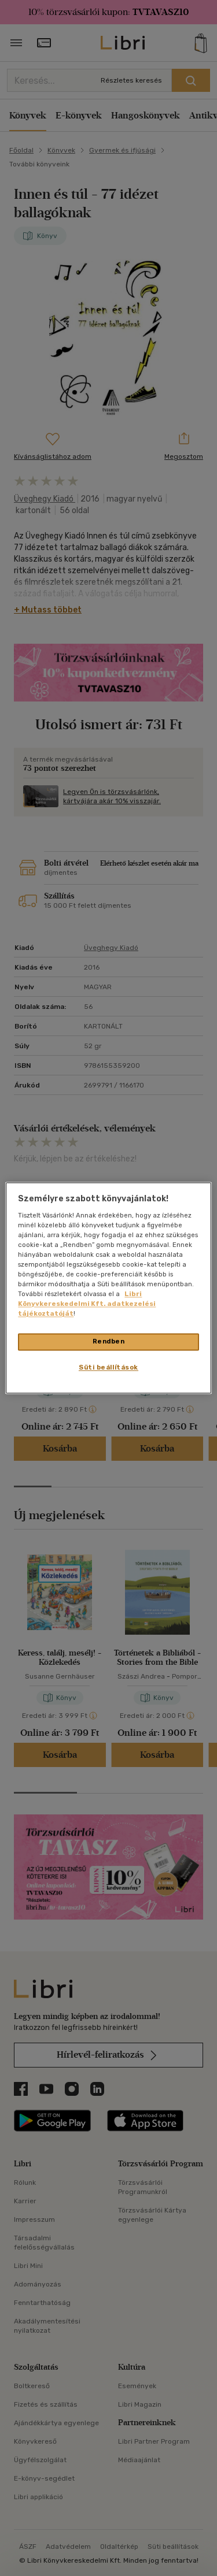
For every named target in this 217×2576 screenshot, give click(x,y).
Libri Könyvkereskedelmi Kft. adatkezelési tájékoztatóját (87, 1304)
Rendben (109, 1342)
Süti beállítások (108, 1368)
